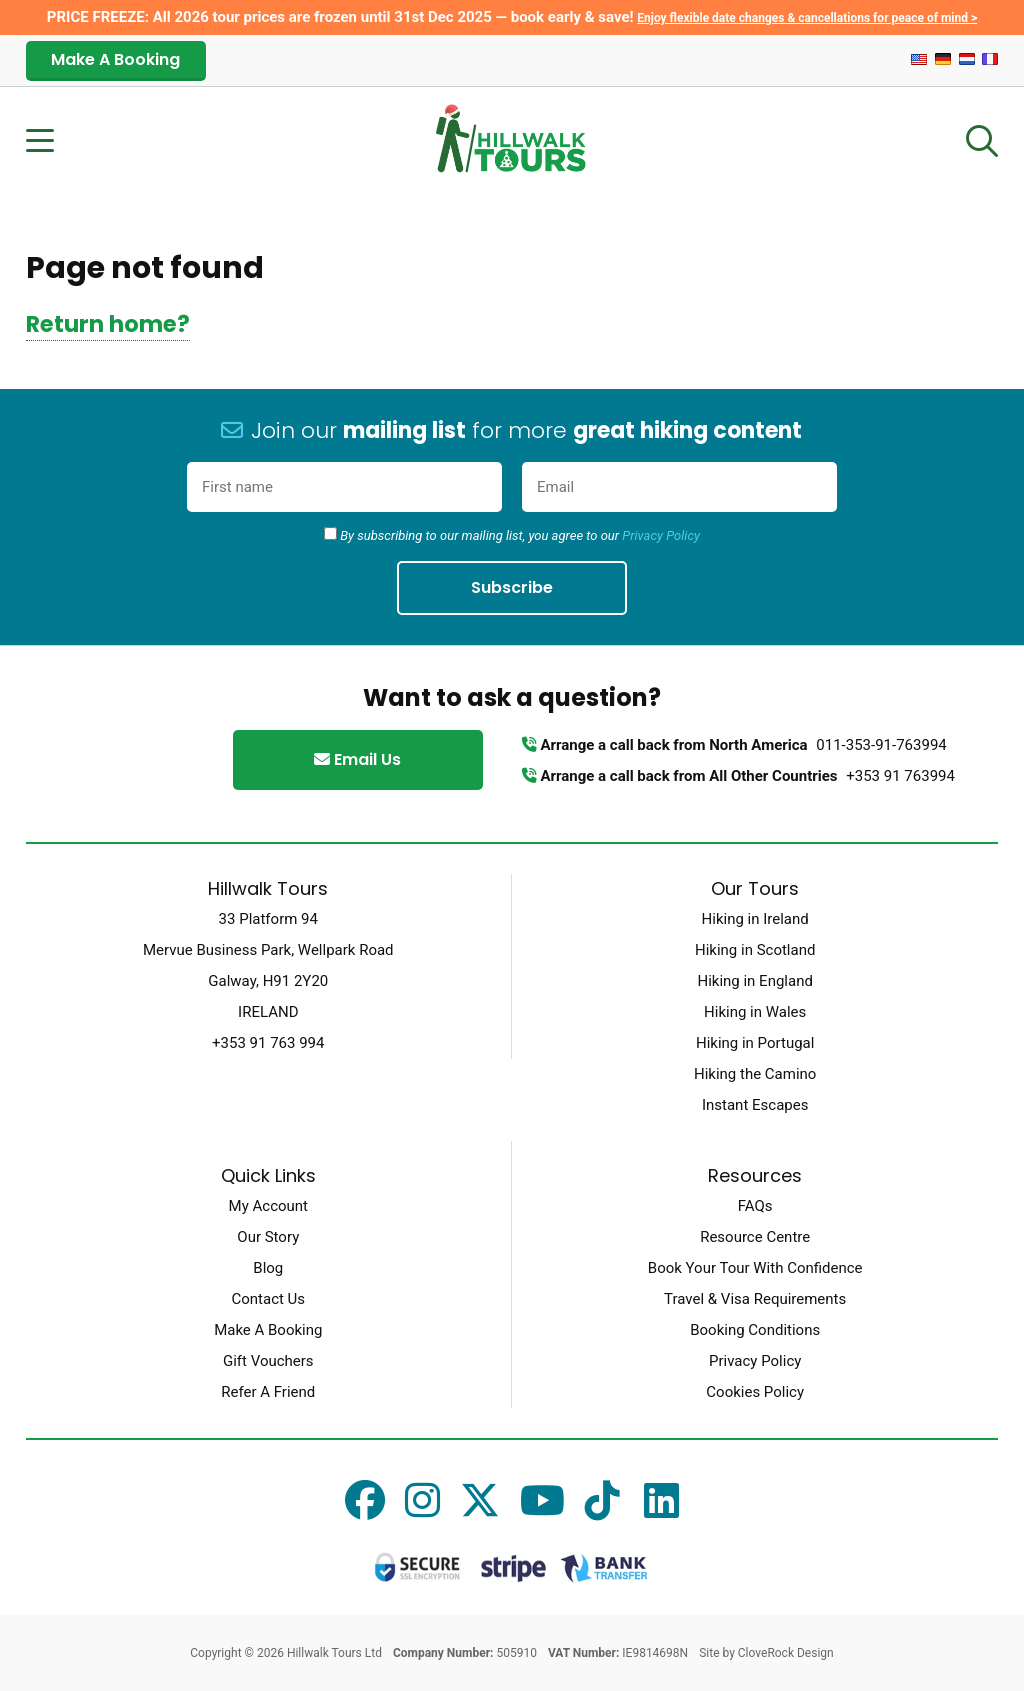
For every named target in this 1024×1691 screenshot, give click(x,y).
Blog (268, 1268)
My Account (268, 1206)
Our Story (268, 1237)
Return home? (108, 324)
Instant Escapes (755, 1105)
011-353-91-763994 (881, 745)
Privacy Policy (661, 535)
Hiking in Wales (755, 1012)
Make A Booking (115, 59)
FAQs (755, 1206)
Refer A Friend (268, 1392)
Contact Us (268, 1299)
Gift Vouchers (268, 1361)
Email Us (357, 759)
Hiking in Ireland (755, 919)
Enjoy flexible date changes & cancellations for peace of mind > (807, 18)
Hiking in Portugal (755, 1043)
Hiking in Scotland (755, 950)
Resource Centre (755, 1237)
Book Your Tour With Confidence (755, 1268)
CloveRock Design (786, 1653)
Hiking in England (754, 981)
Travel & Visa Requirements (755, 1299)
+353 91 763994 (900, 776)
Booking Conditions (755, 1330)
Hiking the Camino (755, 1074)
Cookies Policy (755, 1392)
